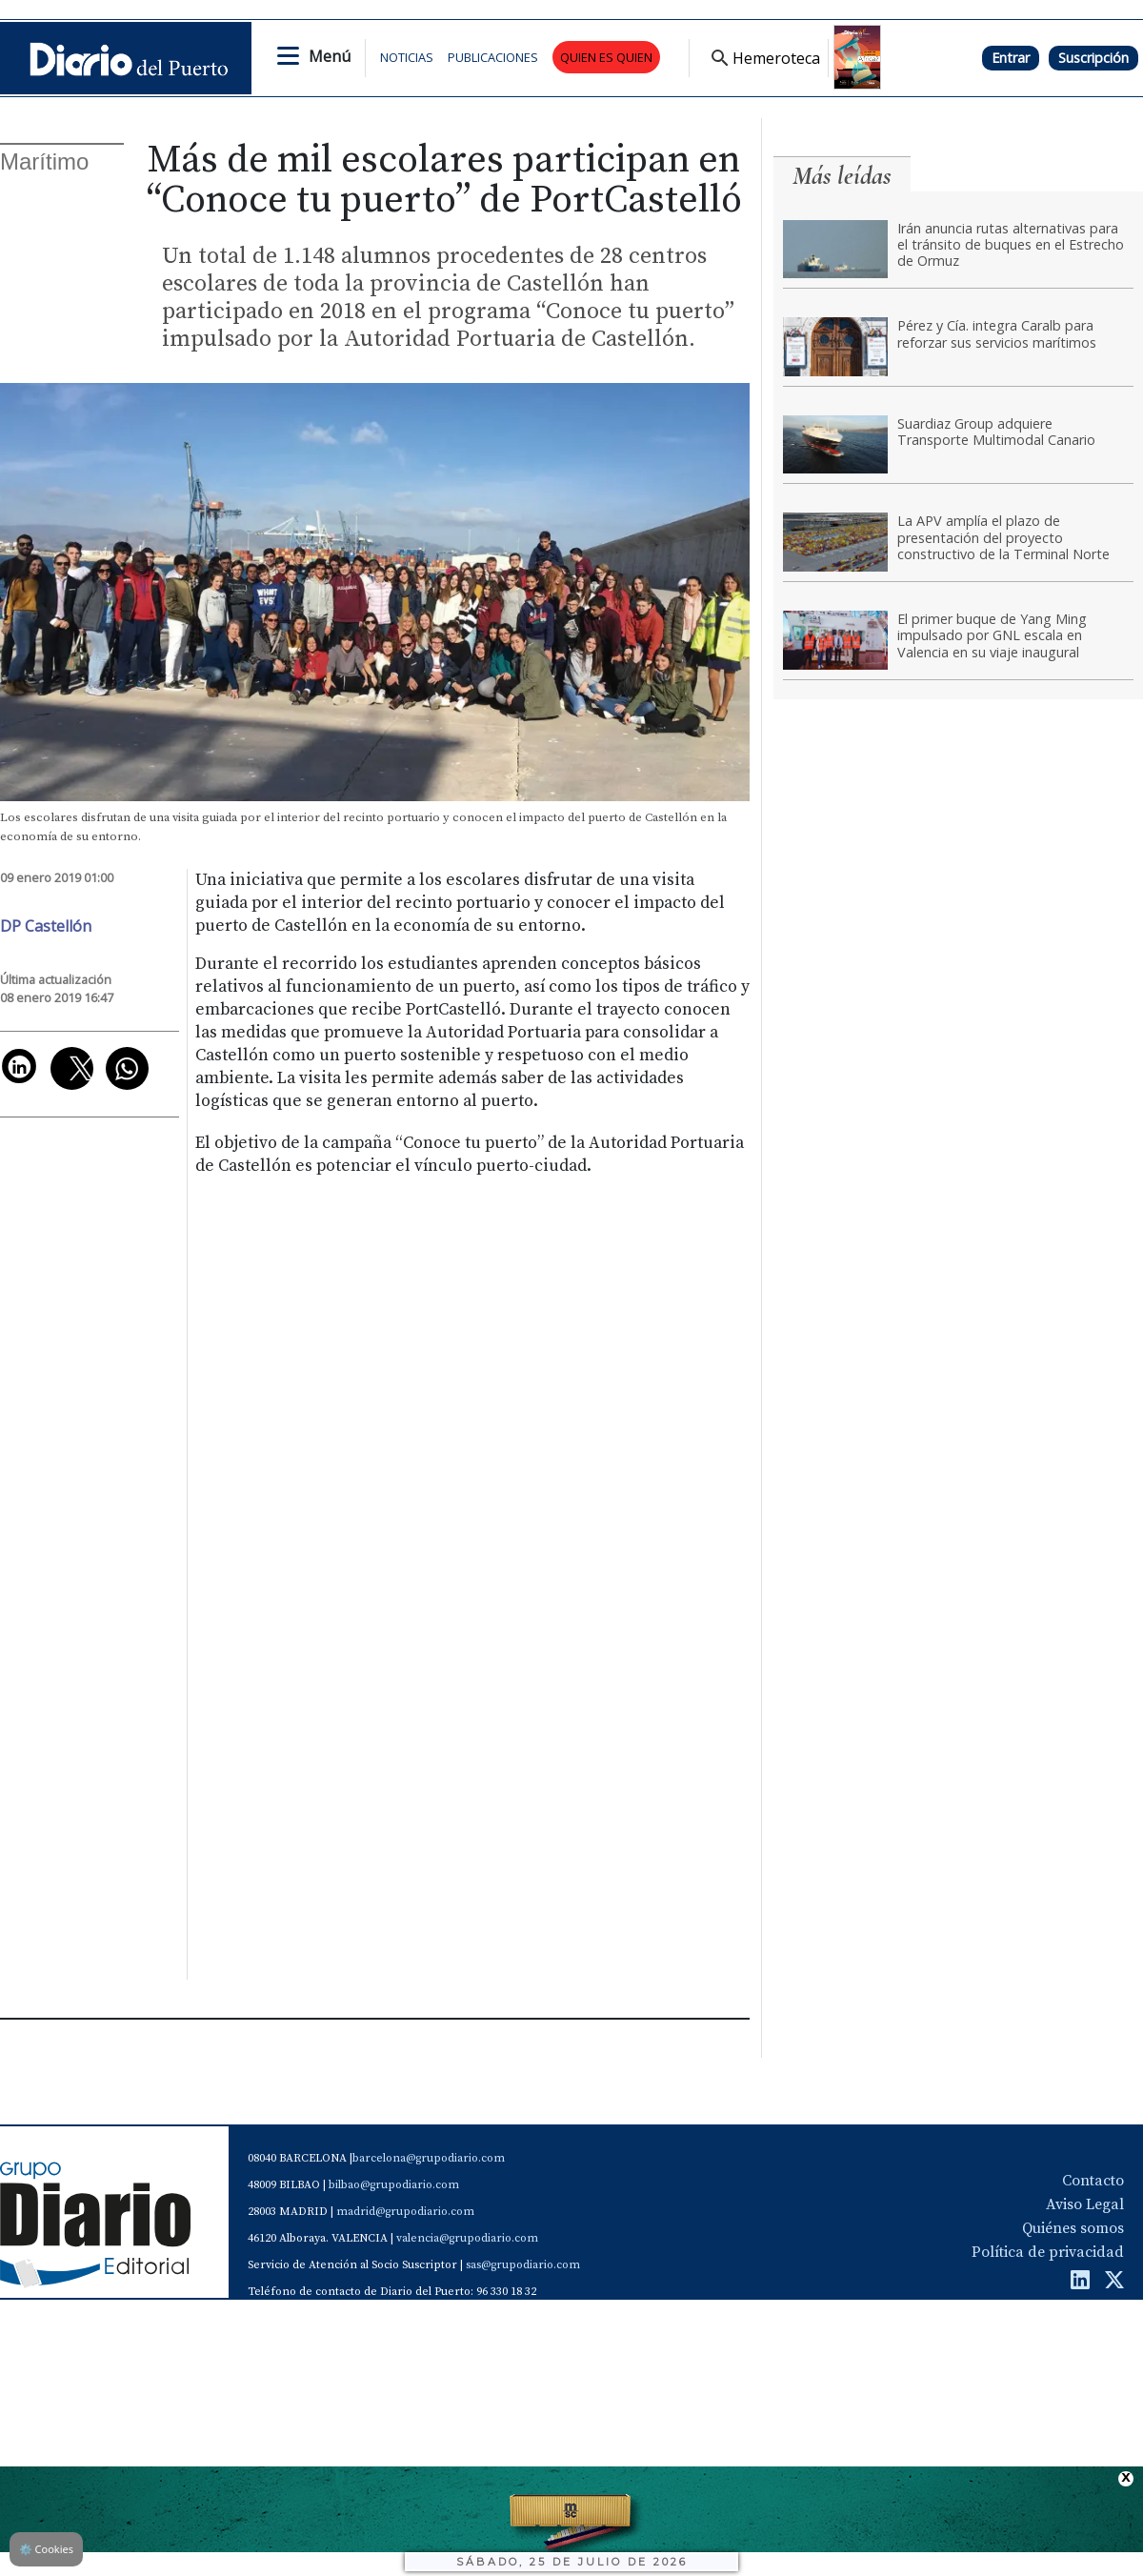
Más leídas (842, 175)
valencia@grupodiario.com (467, 2238)
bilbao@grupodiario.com (394, 2185)
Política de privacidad (1048, 2252)
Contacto (1093, 2180)
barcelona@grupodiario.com (428, 2158)
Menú (330, 56)
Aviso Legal (1085, 2204)
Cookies (46, 2549)
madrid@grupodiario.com (405, 2211)
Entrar (1011, 58)
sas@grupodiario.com (523, 2265)
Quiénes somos (1073, 2228)
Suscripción (1093, 58)
